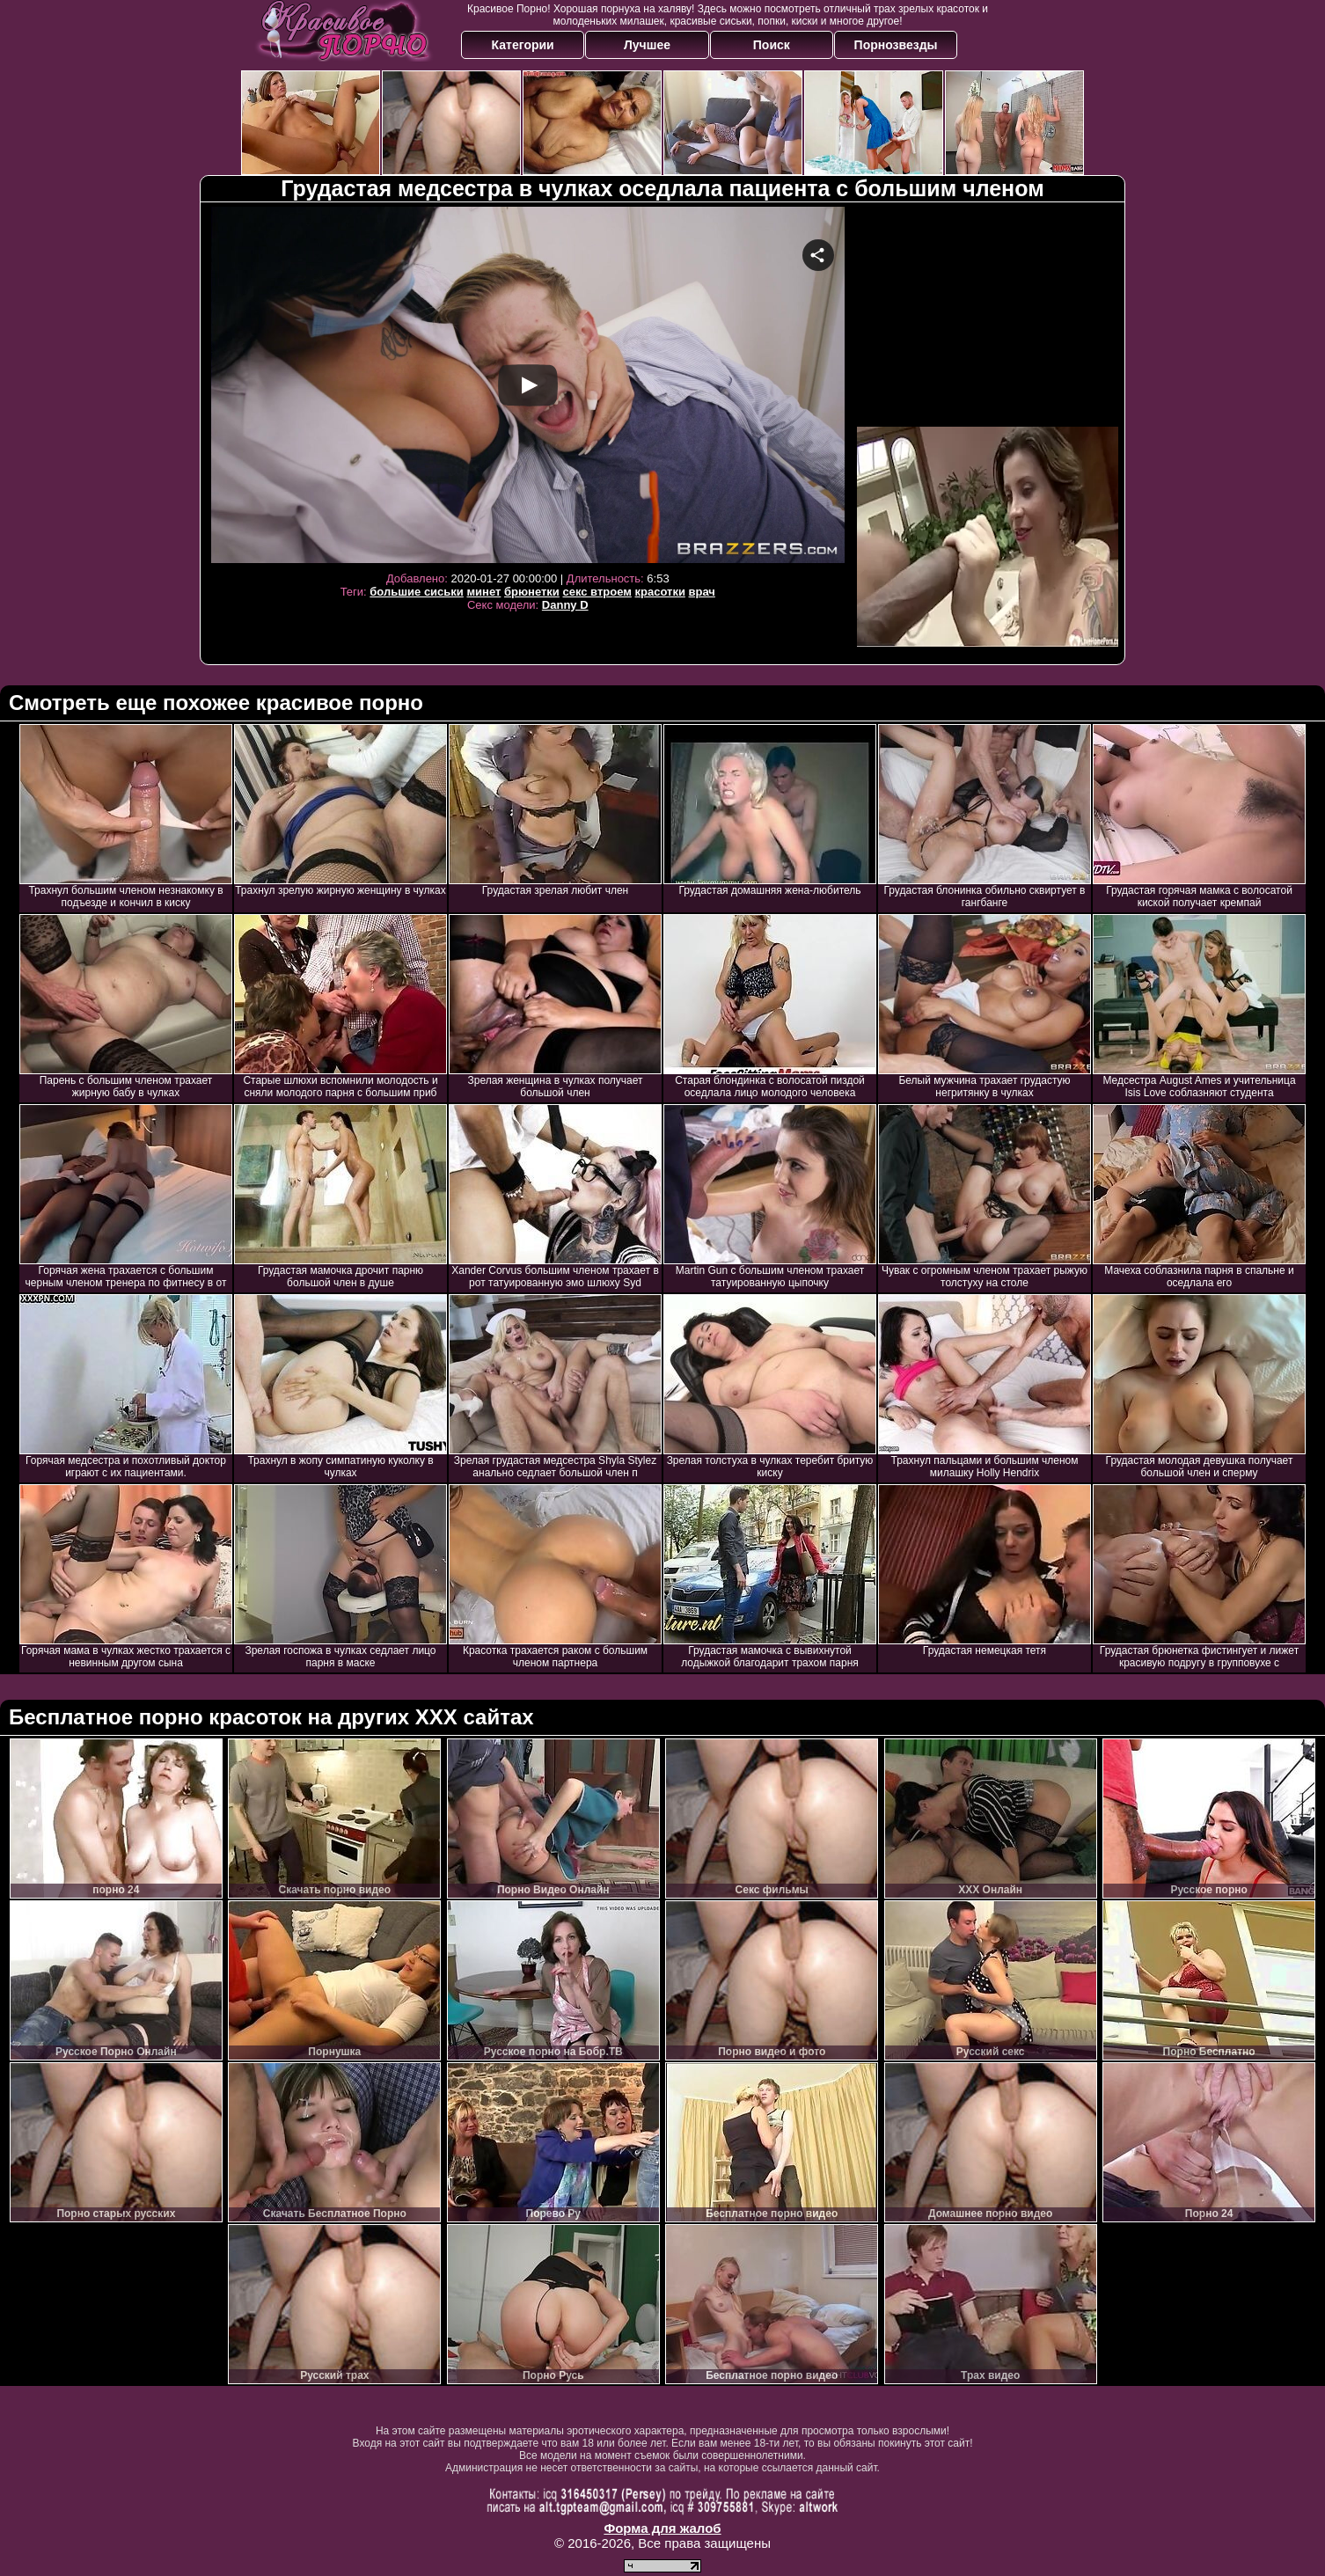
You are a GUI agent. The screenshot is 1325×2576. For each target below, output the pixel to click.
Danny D (565, 604)
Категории (523, 45)
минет (483, 591)
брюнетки (532, 591)
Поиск (771, 45)
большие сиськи (417, 591)
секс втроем (596, 591)
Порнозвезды (896, 45)
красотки (659, 591)
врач (702, 591)
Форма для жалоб (662, 2528)
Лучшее (647, 45)
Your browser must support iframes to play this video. (528, 385)
